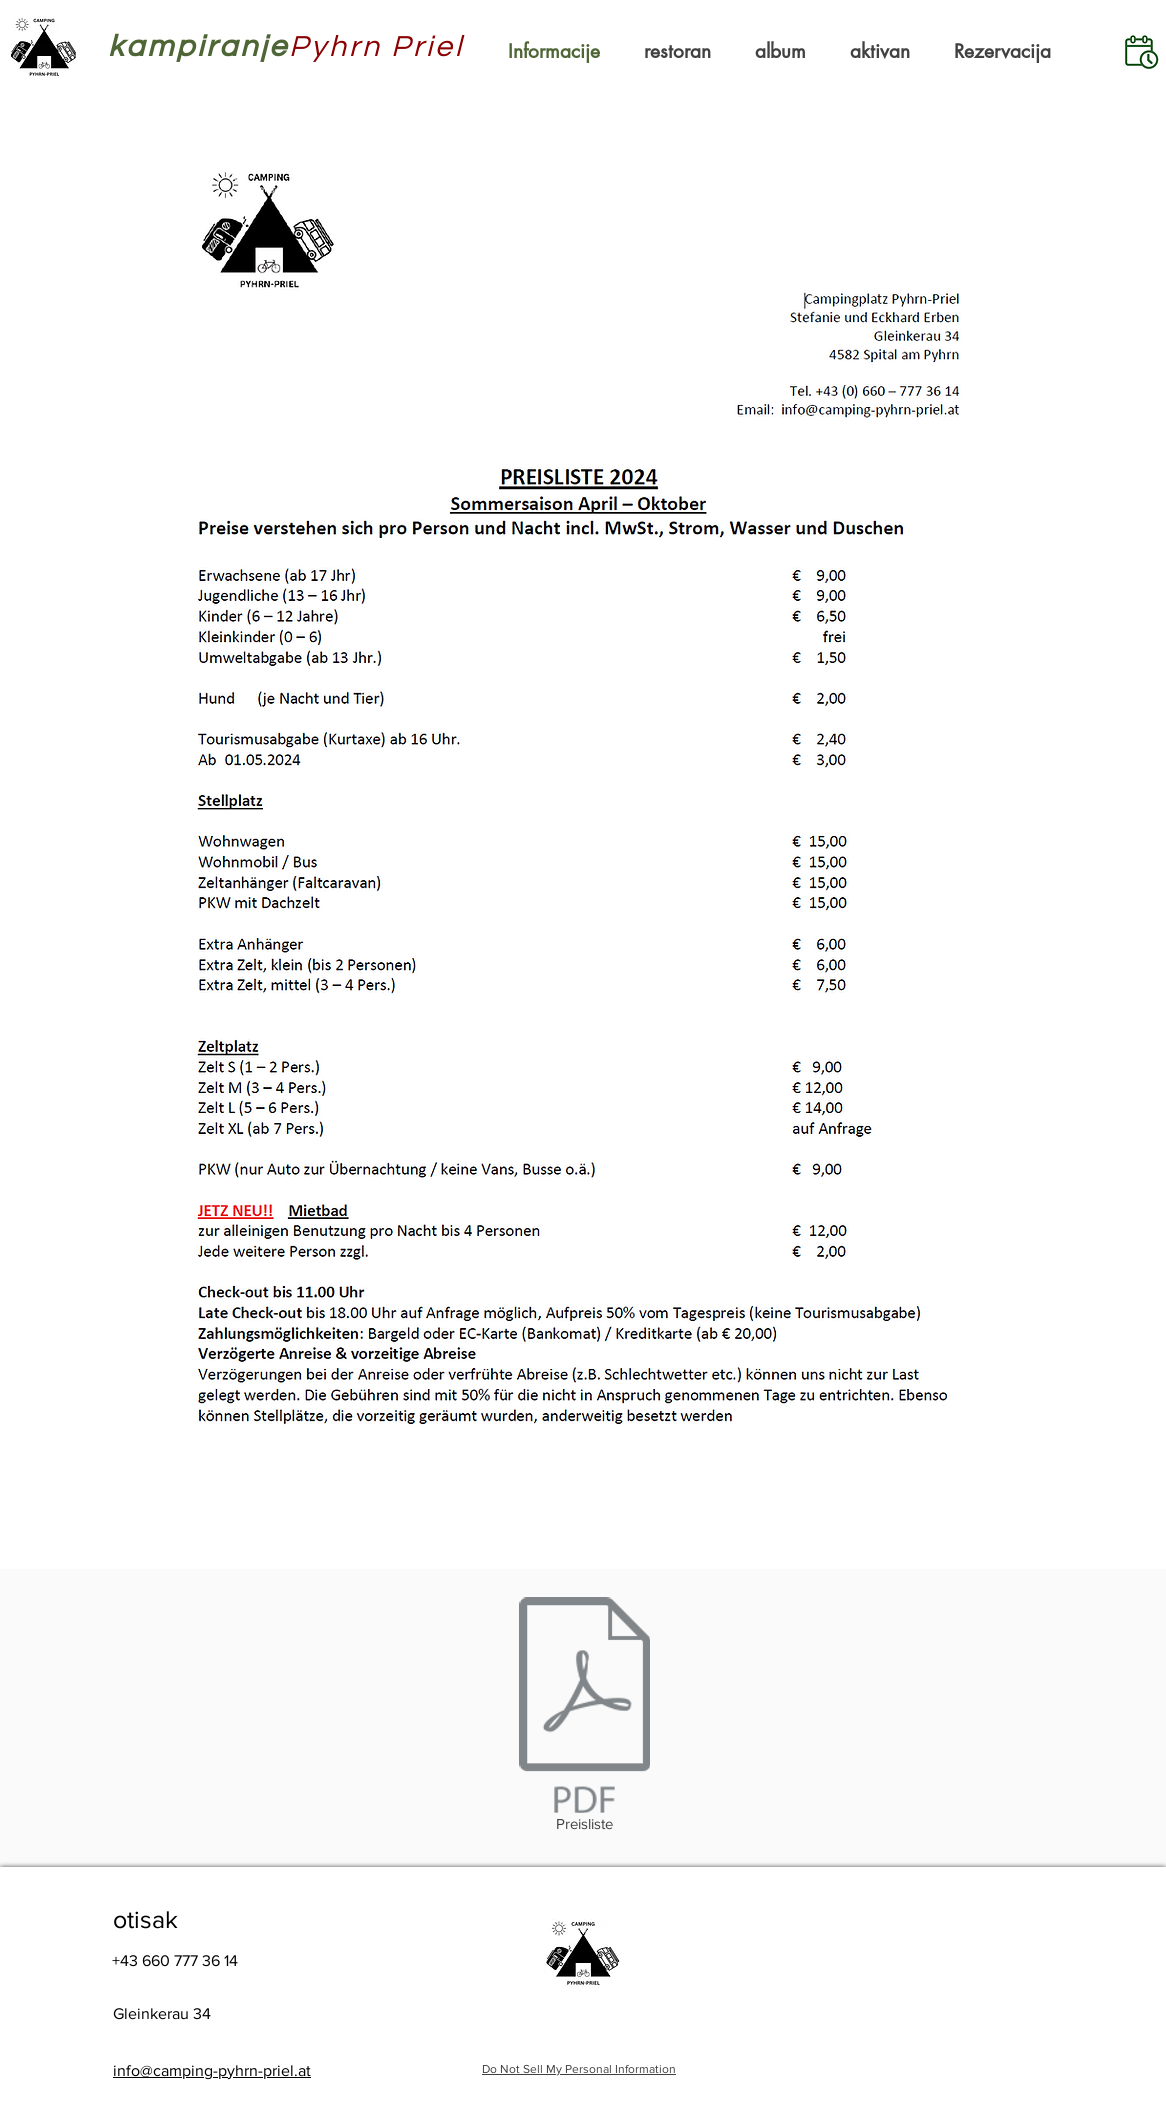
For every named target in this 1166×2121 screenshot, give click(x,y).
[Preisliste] (584, 1718)
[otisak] (169, 1919)
